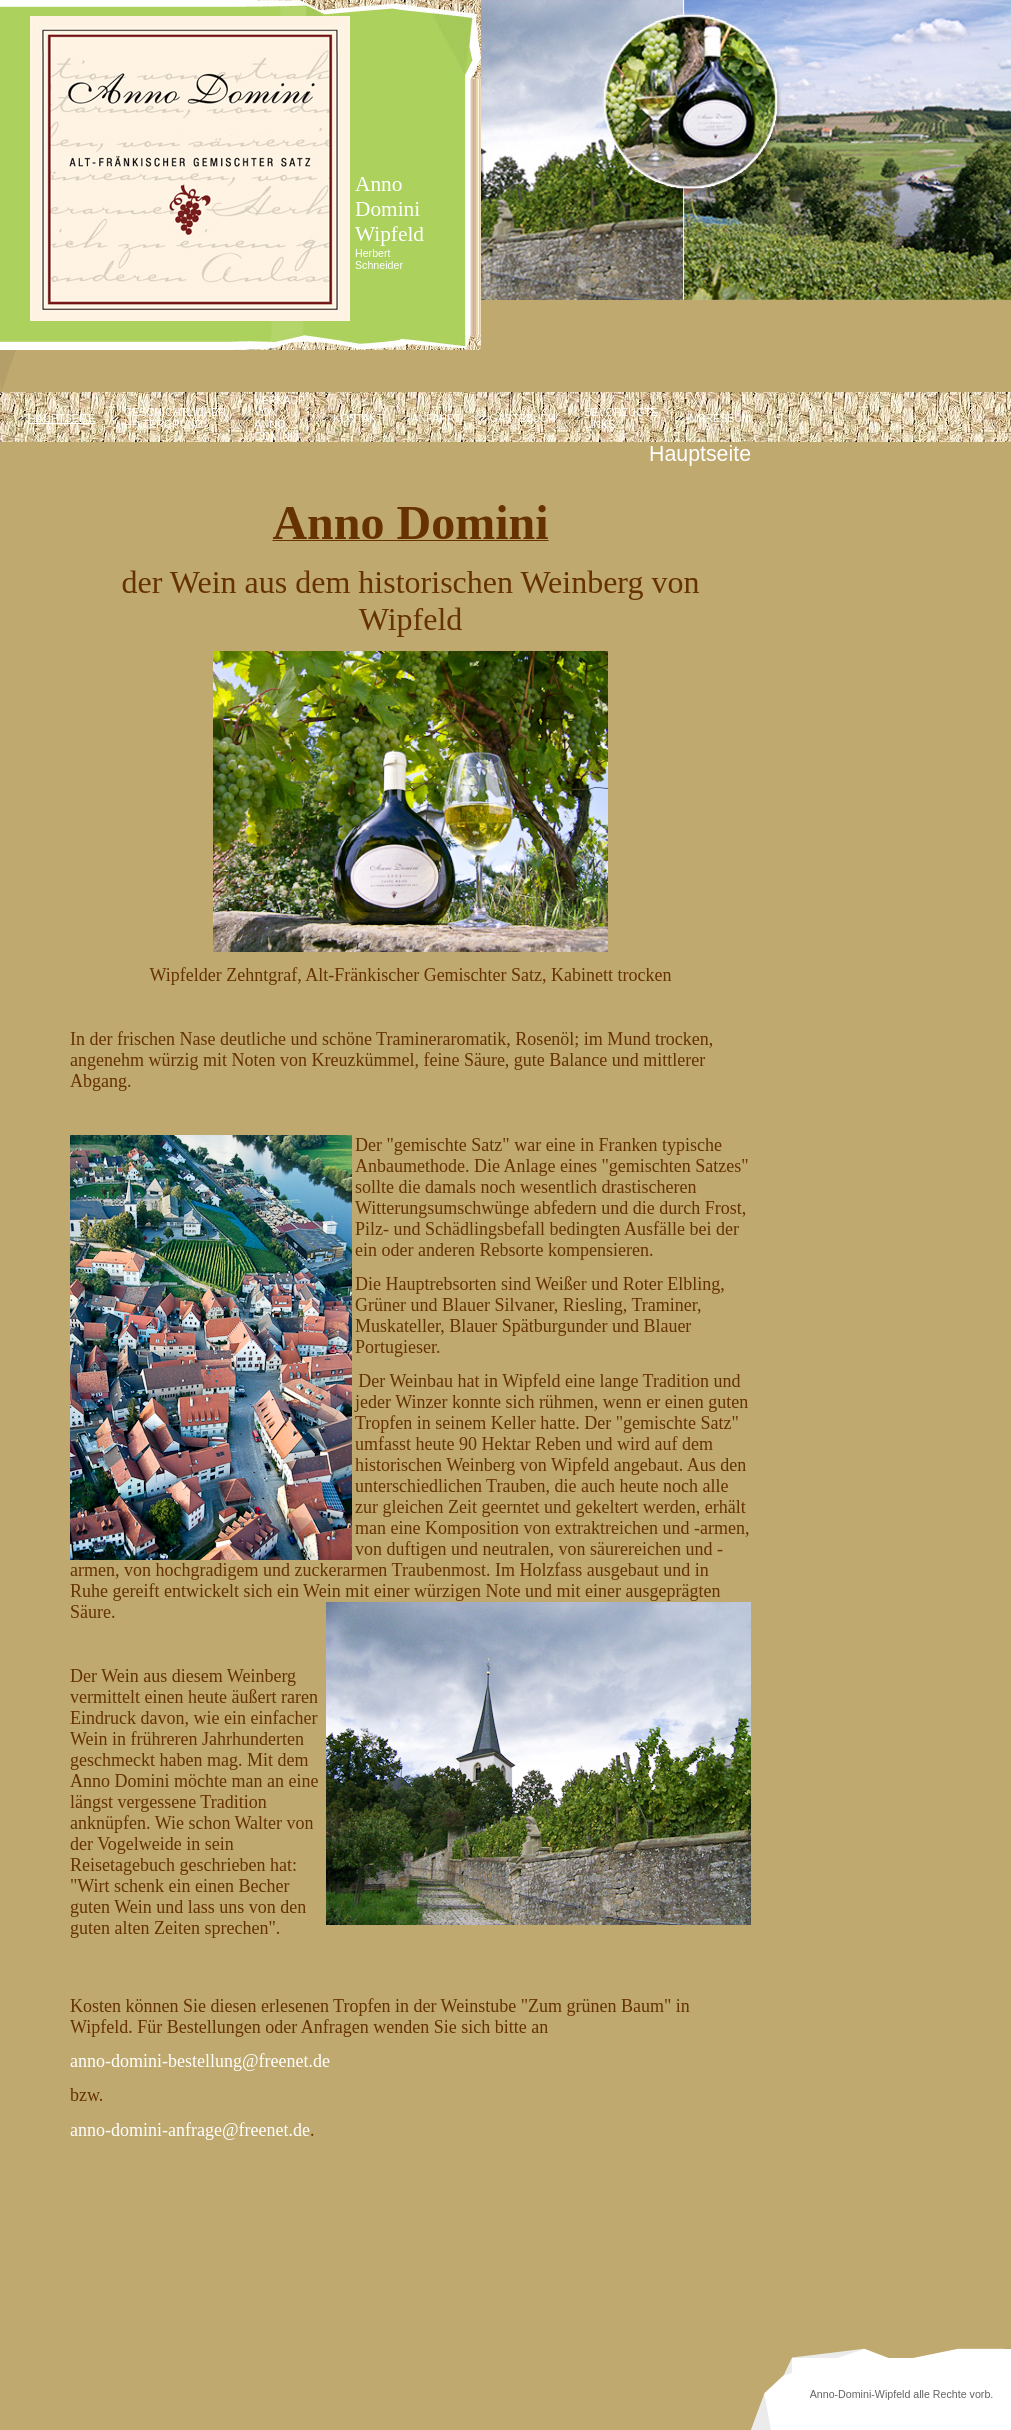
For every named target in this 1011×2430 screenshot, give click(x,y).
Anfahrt (436, 418)
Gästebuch (523, 418)
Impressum (718, 418)
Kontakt (358, 418)
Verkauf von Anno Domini (279, 418)
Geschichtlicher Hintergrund (175, 418)
